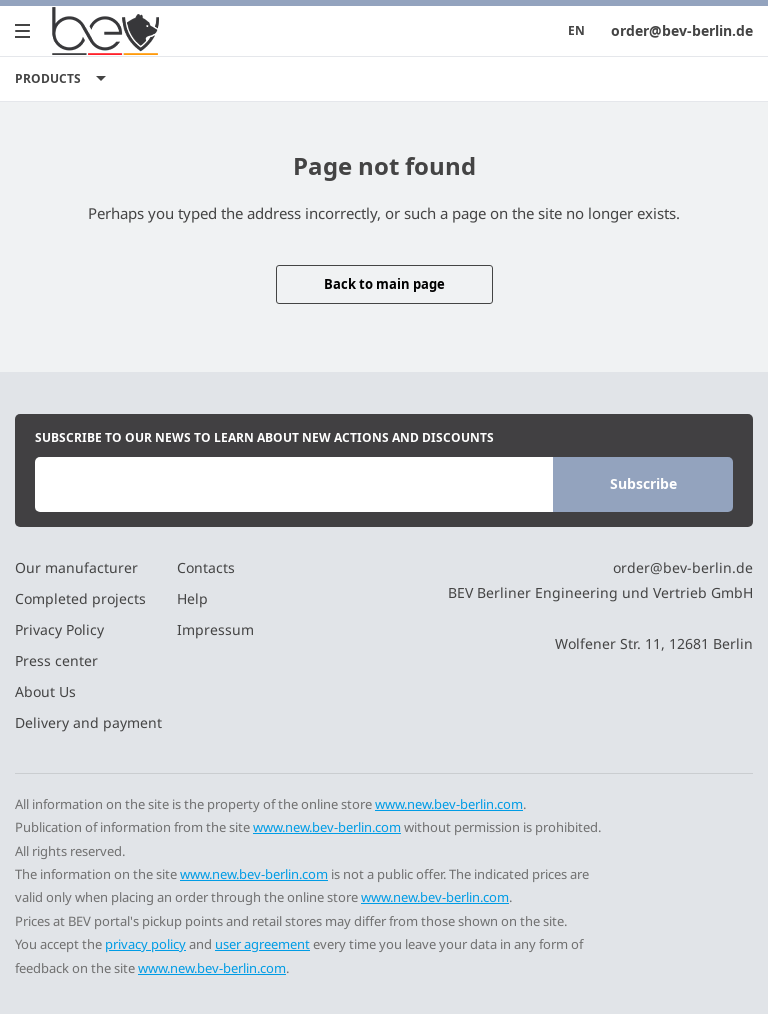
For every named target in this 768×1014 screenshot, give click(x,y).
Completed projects (80, 598)
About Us (45, 691)
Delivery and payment (88, 722)
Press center (56, 660)
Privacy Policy (59, 629)
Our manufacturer (76, 567)
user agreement (262, 944)
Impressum (215, 629)
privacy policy (145, 944)
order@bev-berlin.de (682, 30)
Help (192, 598)
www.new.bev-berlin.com (449, 804)
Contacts (206, 567)
